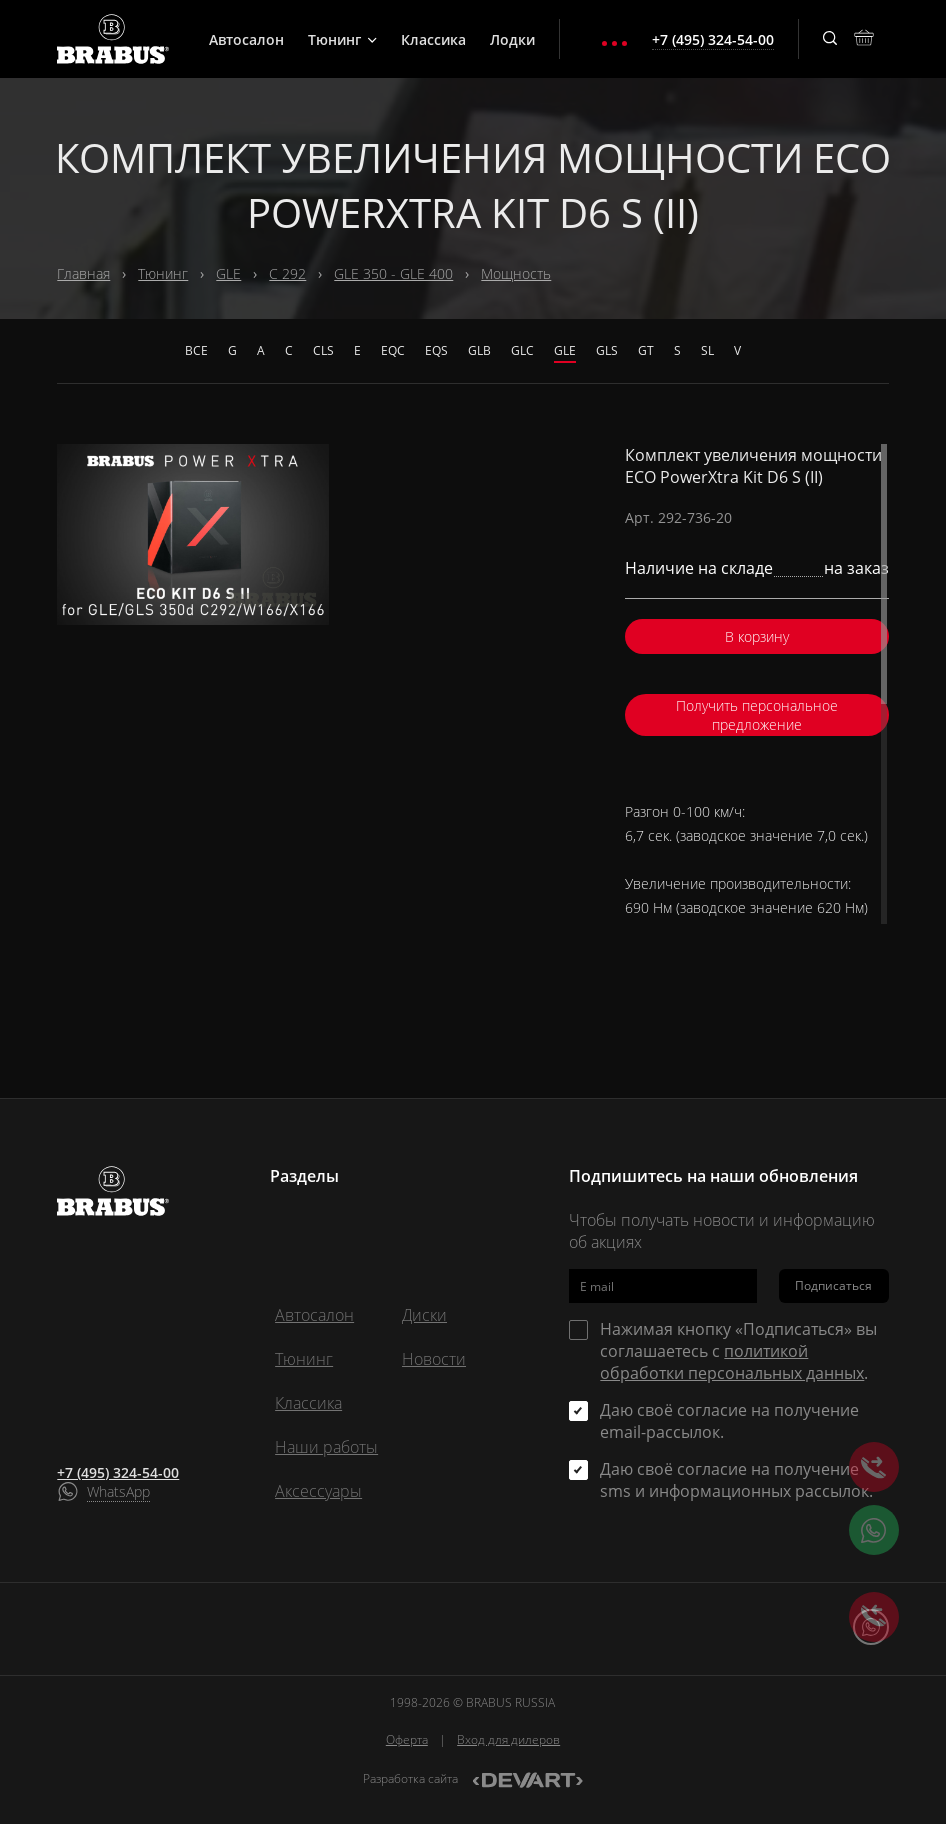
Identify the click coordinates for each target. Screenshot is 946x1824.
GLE (228, 273)
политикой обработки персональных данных (732, 1362)
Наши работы (326, 1447)
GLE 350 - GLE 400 (393, 273)
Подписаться (833, 1285)
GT (646, 350)
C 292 (287, 273)
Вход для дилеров (508, 1739)
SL (707, 350)
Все (196, 350)
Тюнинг (342, 39)
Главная (83, 273)
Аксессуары (318, 1491)
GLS (607, 350)
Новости (434, 1359)
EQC (393, 350)
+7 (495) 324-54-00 (118, 1472)
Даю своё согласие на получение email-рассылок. (729, 1421)
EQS (436, 350)
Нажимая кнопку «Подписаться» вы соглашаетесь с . (738, 1351)
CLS (323, 350)
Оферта (407, 1739)
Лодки (512, 39)
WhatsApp (118, 1491)
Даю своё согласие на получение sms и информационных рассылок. (736, 1480)
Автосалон (246, 39)
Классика (433, 39)
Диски (424, 1315)
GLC (522, 350)
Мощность (516, 273)
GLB (479, 350)
